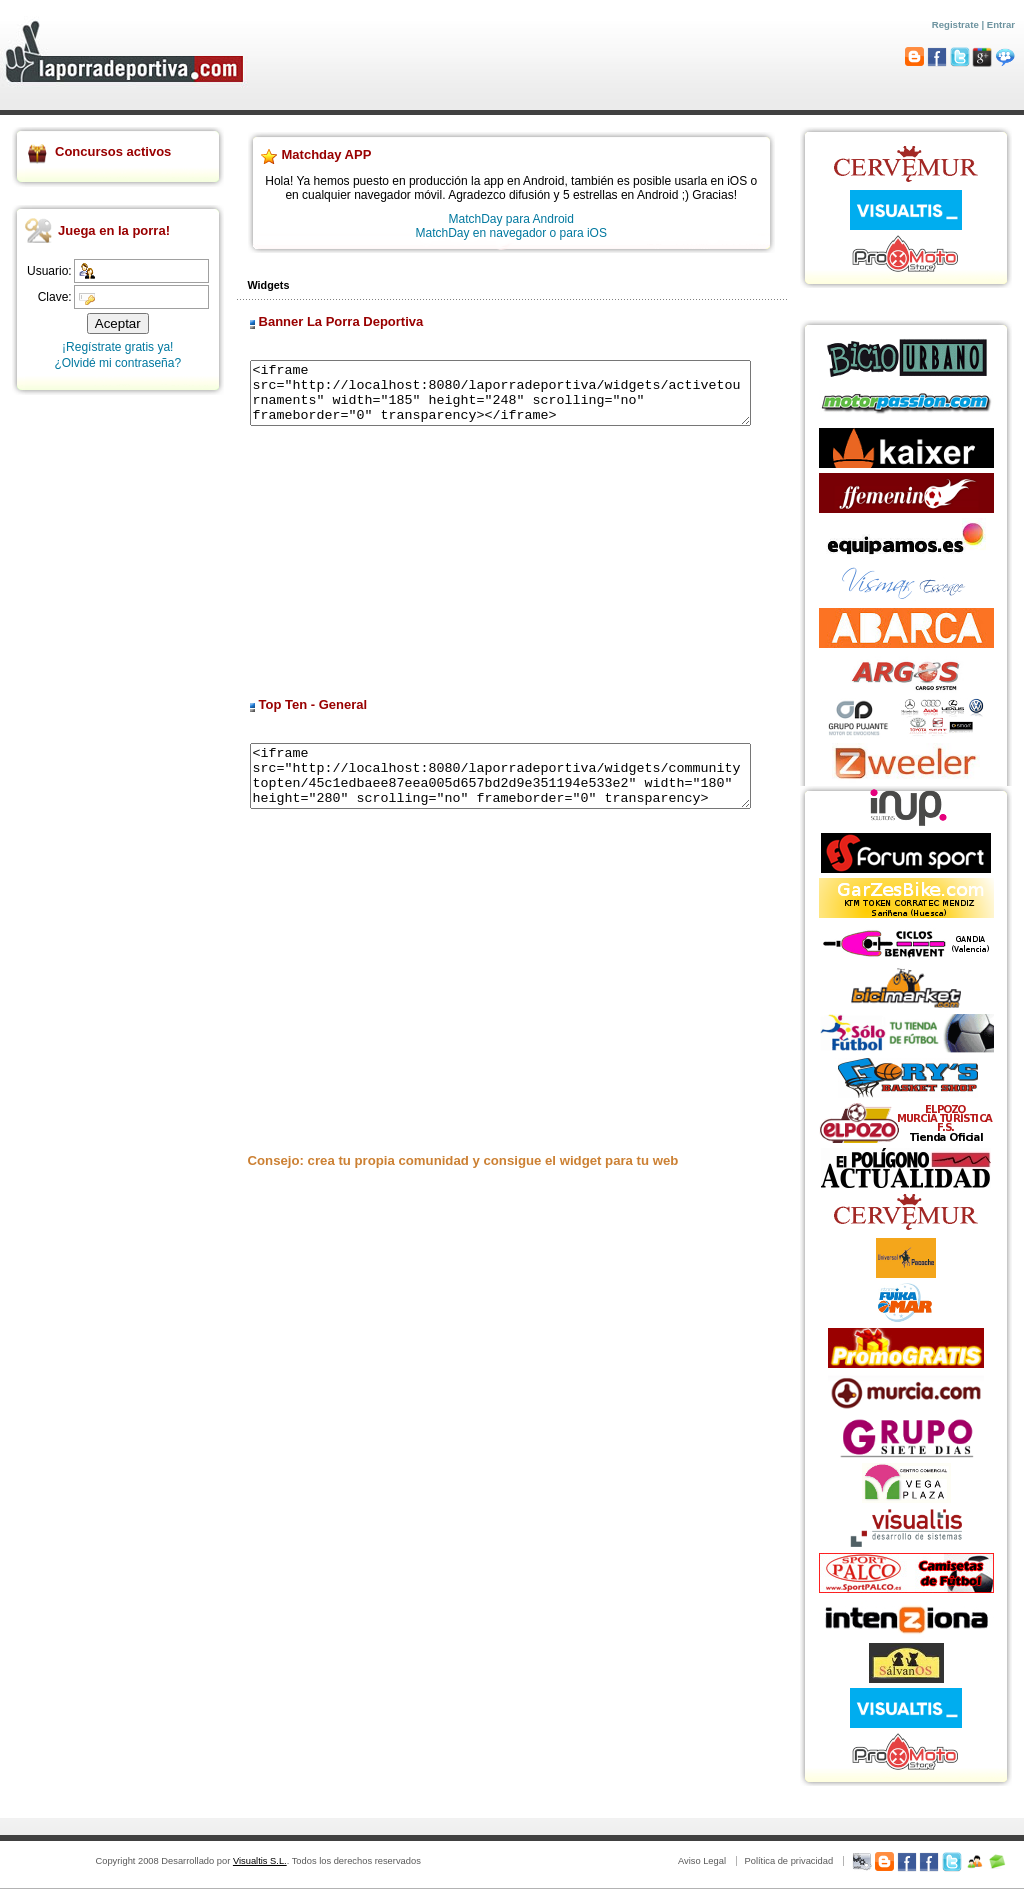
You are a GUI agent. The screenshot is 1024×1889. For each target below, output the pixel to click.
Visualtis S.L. (260, 1861)
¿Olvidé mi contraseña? (117, 363)
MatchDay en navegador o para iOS (511, 233)
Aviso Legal (702, 1861)
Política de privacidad (788, 1861)
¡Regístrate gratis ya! (117, 347)
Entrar (1001, 24)
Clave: (55, 297)
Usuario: (49, 271)
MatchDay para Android (511, 219)
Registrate (955, 24)
